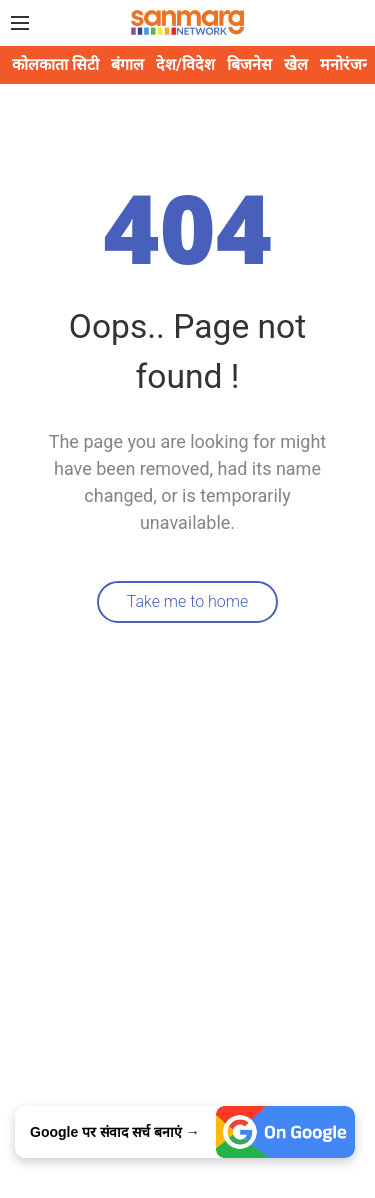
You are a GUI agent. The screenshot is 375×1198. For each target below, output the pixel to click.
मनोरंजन (345, 64)
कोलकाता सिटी (55, 64)
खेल (296, 64)
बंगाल (127, 64)
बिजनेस (249, 64)
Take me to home (188, 601)
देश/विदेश (185, 64)
